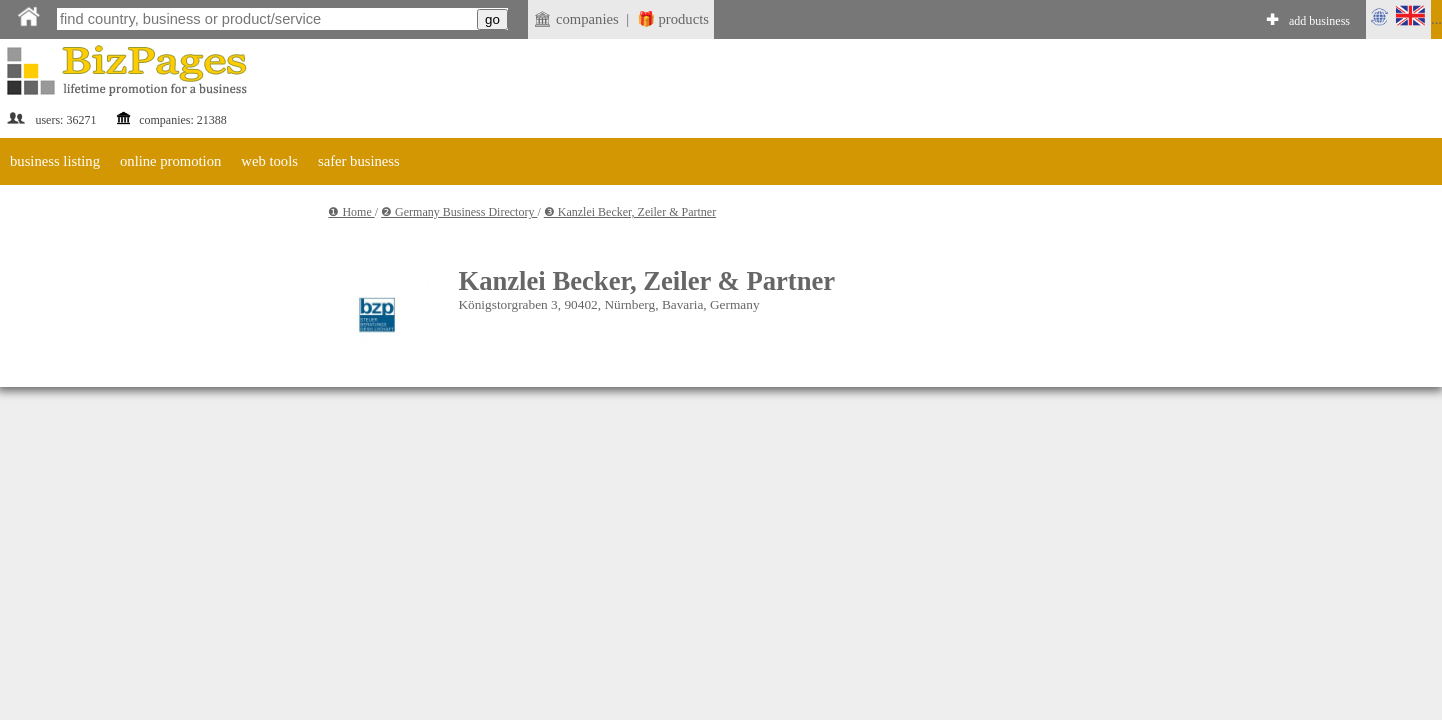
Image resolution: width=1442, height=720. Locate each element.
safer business (359, 161)
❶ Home (351, 212)
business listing (55, 161)
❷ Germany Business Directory (459, 212)
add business (1319, 21)
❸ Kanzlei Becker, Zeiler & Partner (630, 212)
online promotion (170, 161)
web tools (269, 161)
